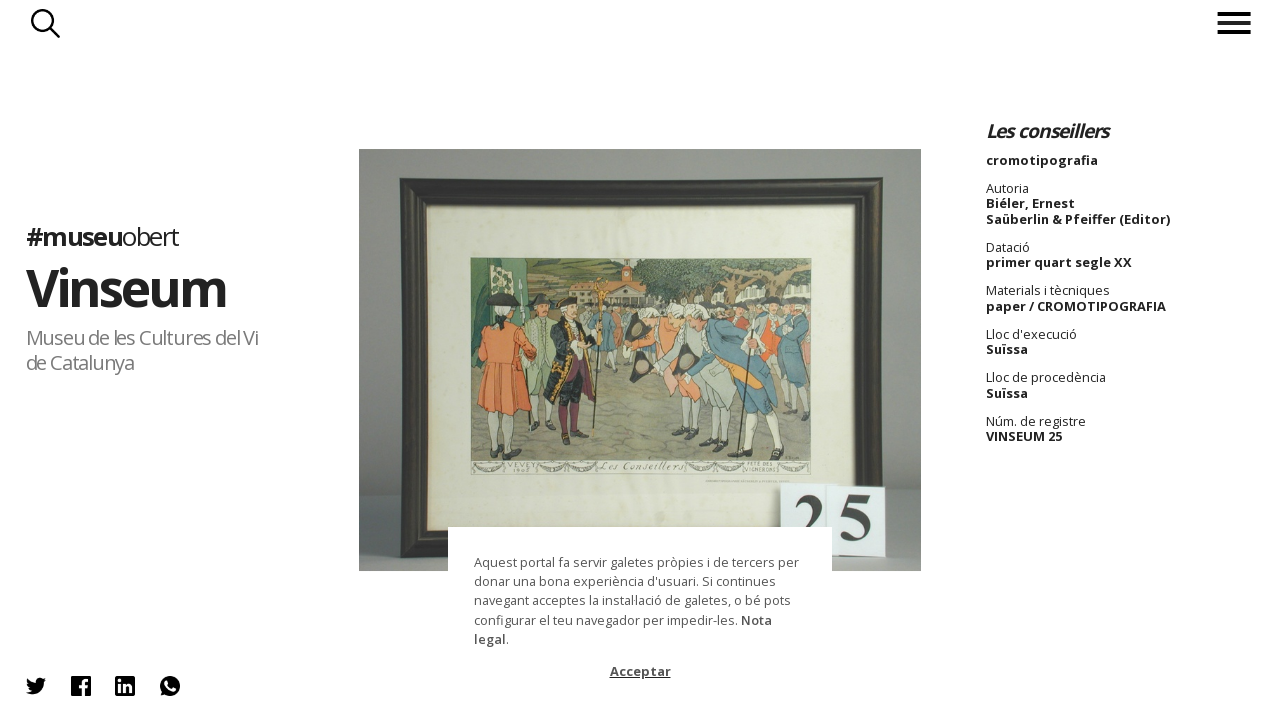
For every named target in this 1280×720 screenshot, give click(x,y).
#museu (102, 236)
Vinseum (126, 287)
